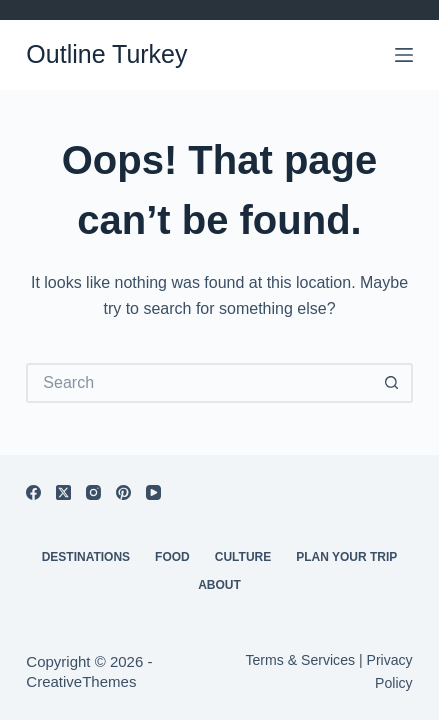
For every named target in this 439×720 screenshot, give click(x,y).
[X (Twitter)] (63, 492)
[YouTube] (153, 492)
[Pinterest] (123, 492)
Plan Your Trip (346, 557)
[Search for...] (199, 383)
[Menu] (404, 55)
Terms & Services (300, 660)
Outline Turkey (106, 54)
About (219, 585)
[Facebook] (33, 492)
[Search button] (393, 383)
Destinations (86, 557)
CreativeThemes (81, 681)
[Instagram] (93, 492)
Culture (243, 557)
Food (172, 557)
